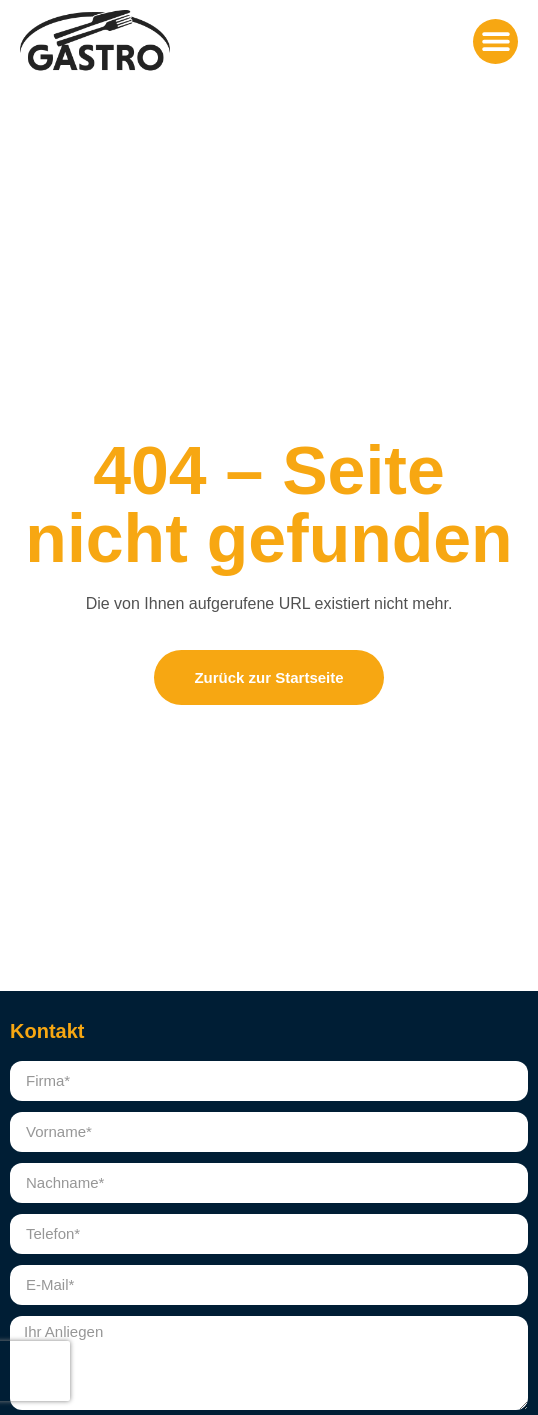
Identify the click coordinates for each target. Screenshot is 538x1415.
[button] (495, 41)
